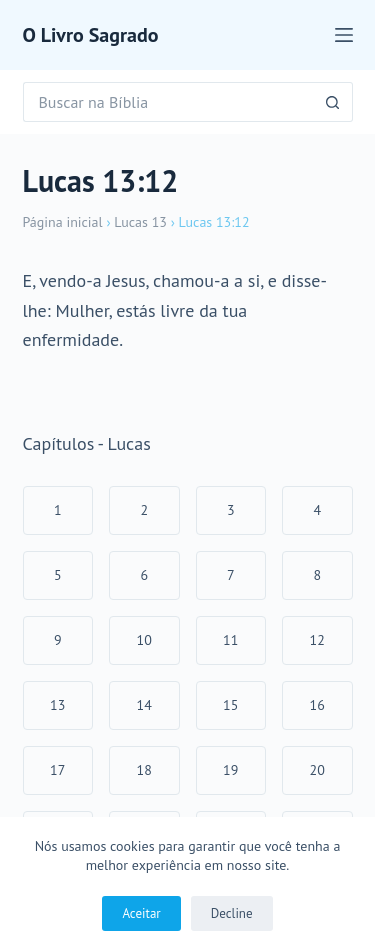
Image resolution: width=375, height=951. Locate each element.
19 (230, 770)
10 (144, 640)
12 (317, 640)
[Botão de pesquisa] (333, 102)
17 (57, 770)
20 (317, 770)
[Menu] (344, 35)
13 (57, 705)
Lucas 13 (140, 222)
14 (144, 705)
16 (317, 705)
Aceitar (141, 913)
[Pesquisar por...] (168, 102)
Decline (232, 913)
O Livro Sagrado (91, 35)
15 (230, 705)
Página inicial (63, 222)
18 (144, 770)
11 (230, 640)
